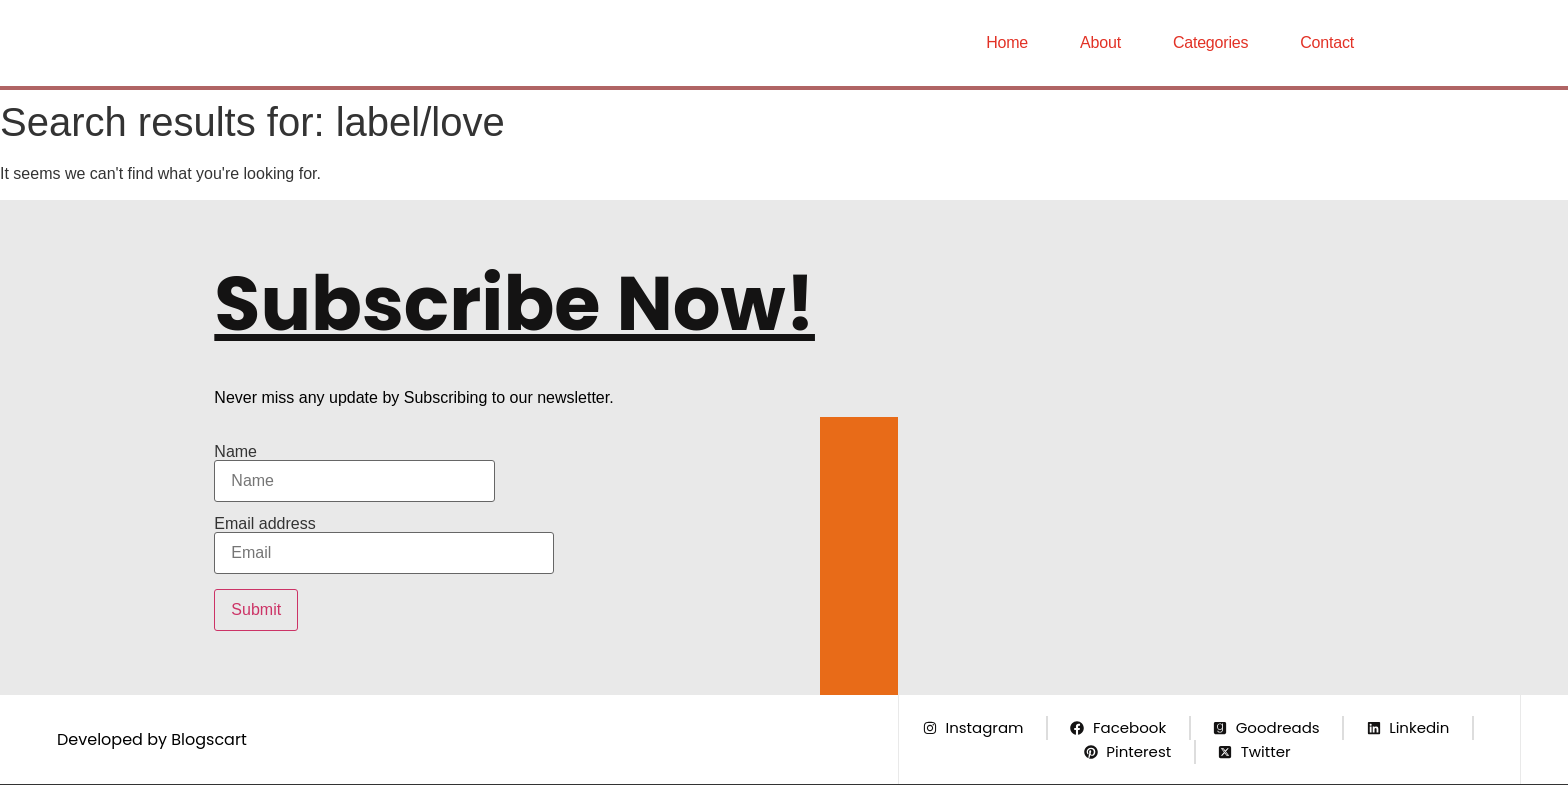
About (1100, 42)
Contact (1327, 42)
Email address (384, 545)
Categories (1210, 42)
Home (1007, 42)
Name (354, 473)
